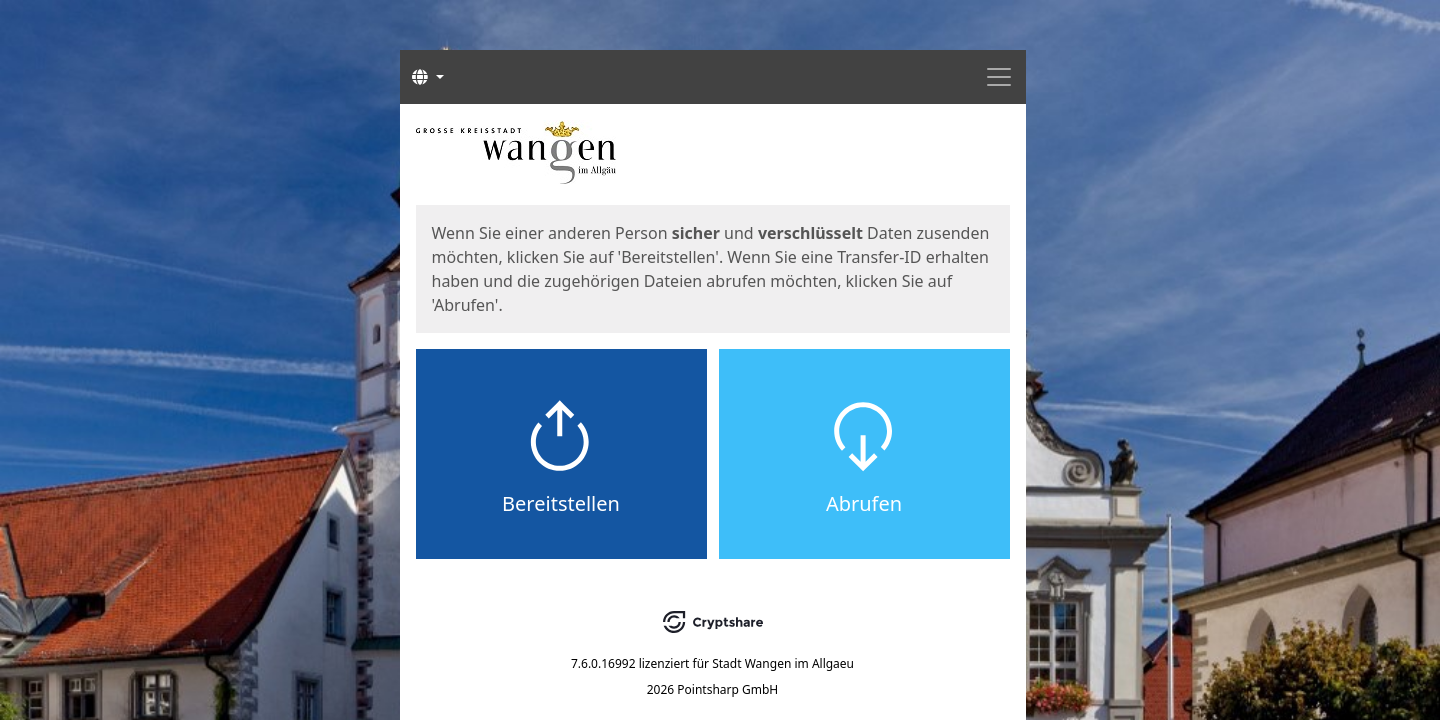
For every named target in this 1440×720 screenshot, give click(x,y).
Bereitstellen (561, 503)
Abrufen (864, 503)
